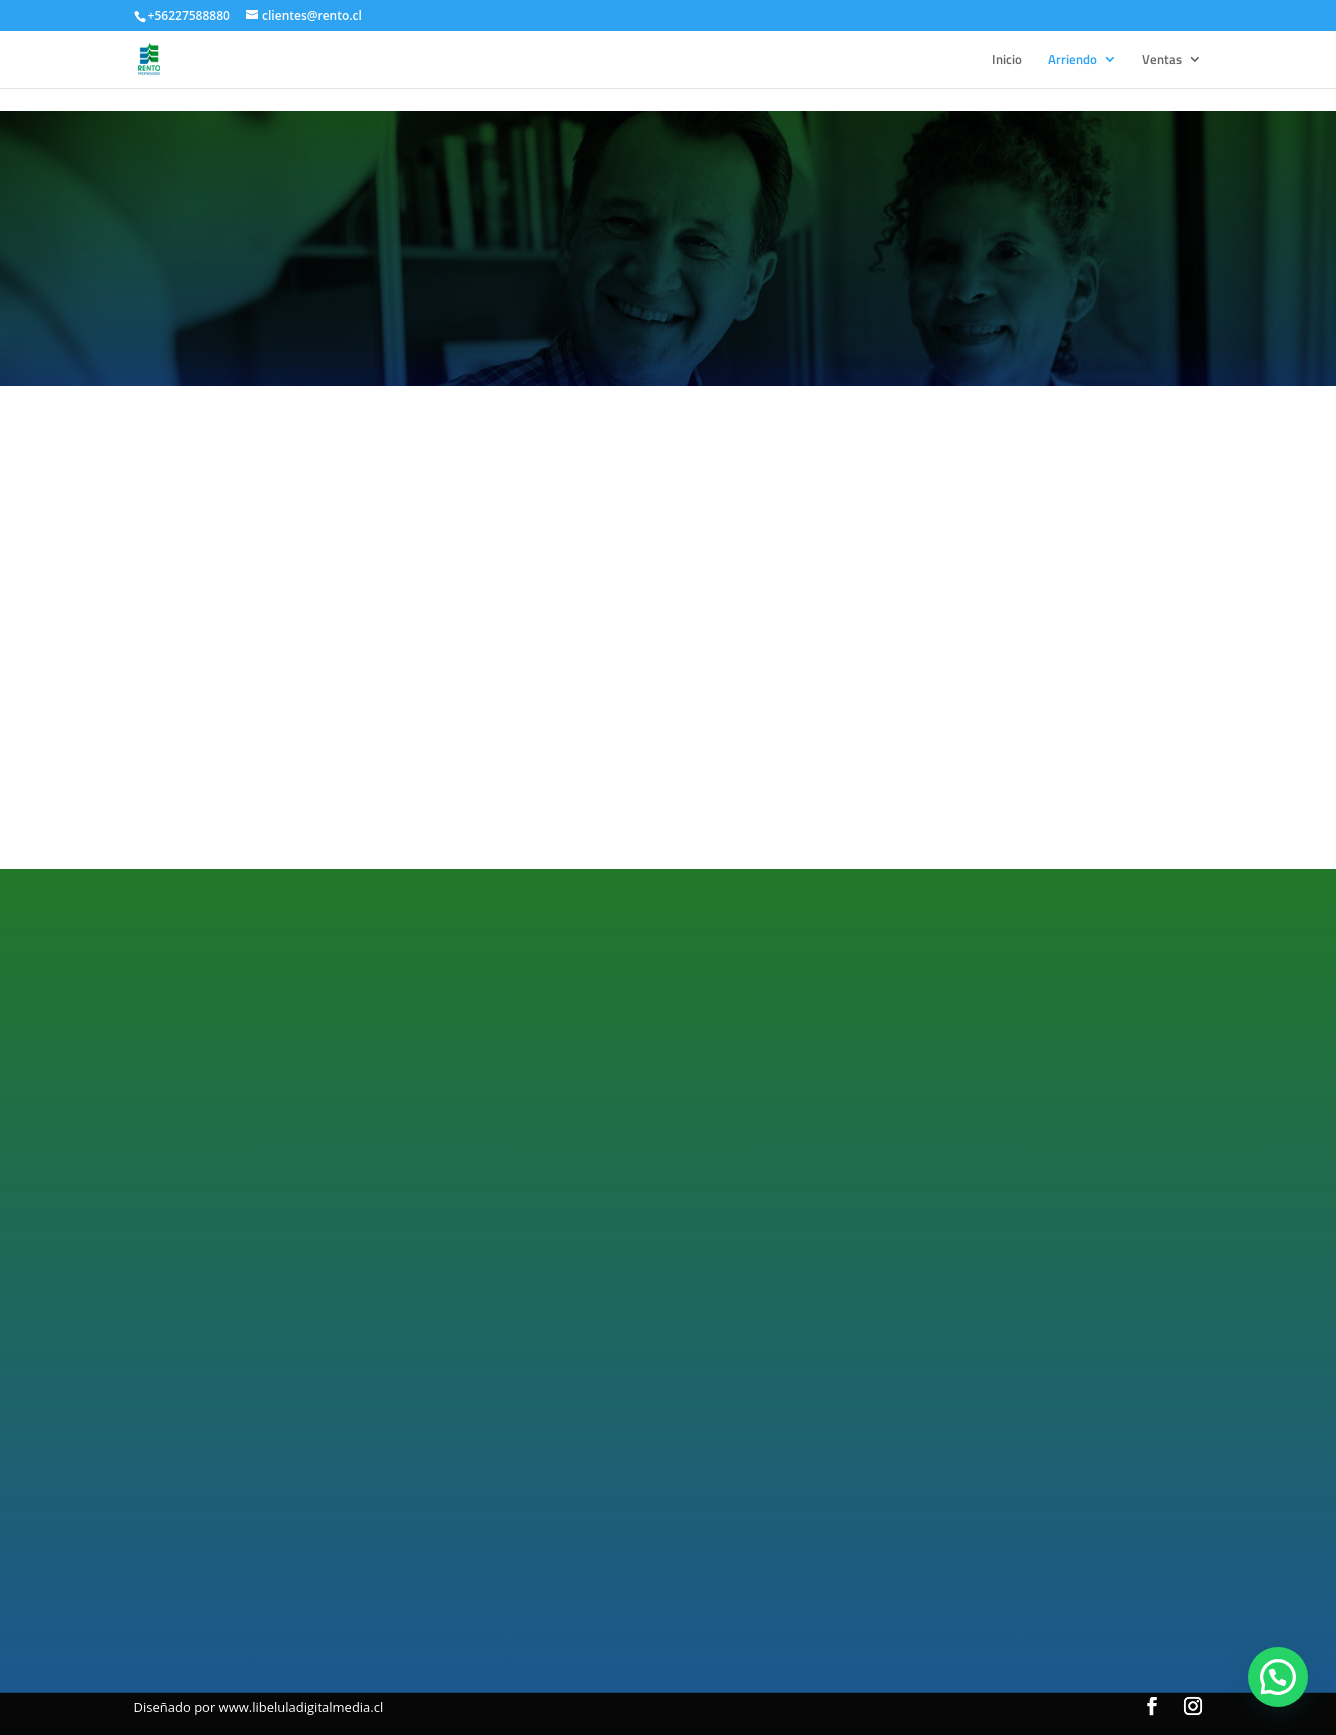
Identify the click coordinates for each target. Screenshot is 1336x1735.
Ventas (1162, 60)
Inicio (1007, 60)
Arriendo (1072, 60)
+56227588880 (189, 15)
